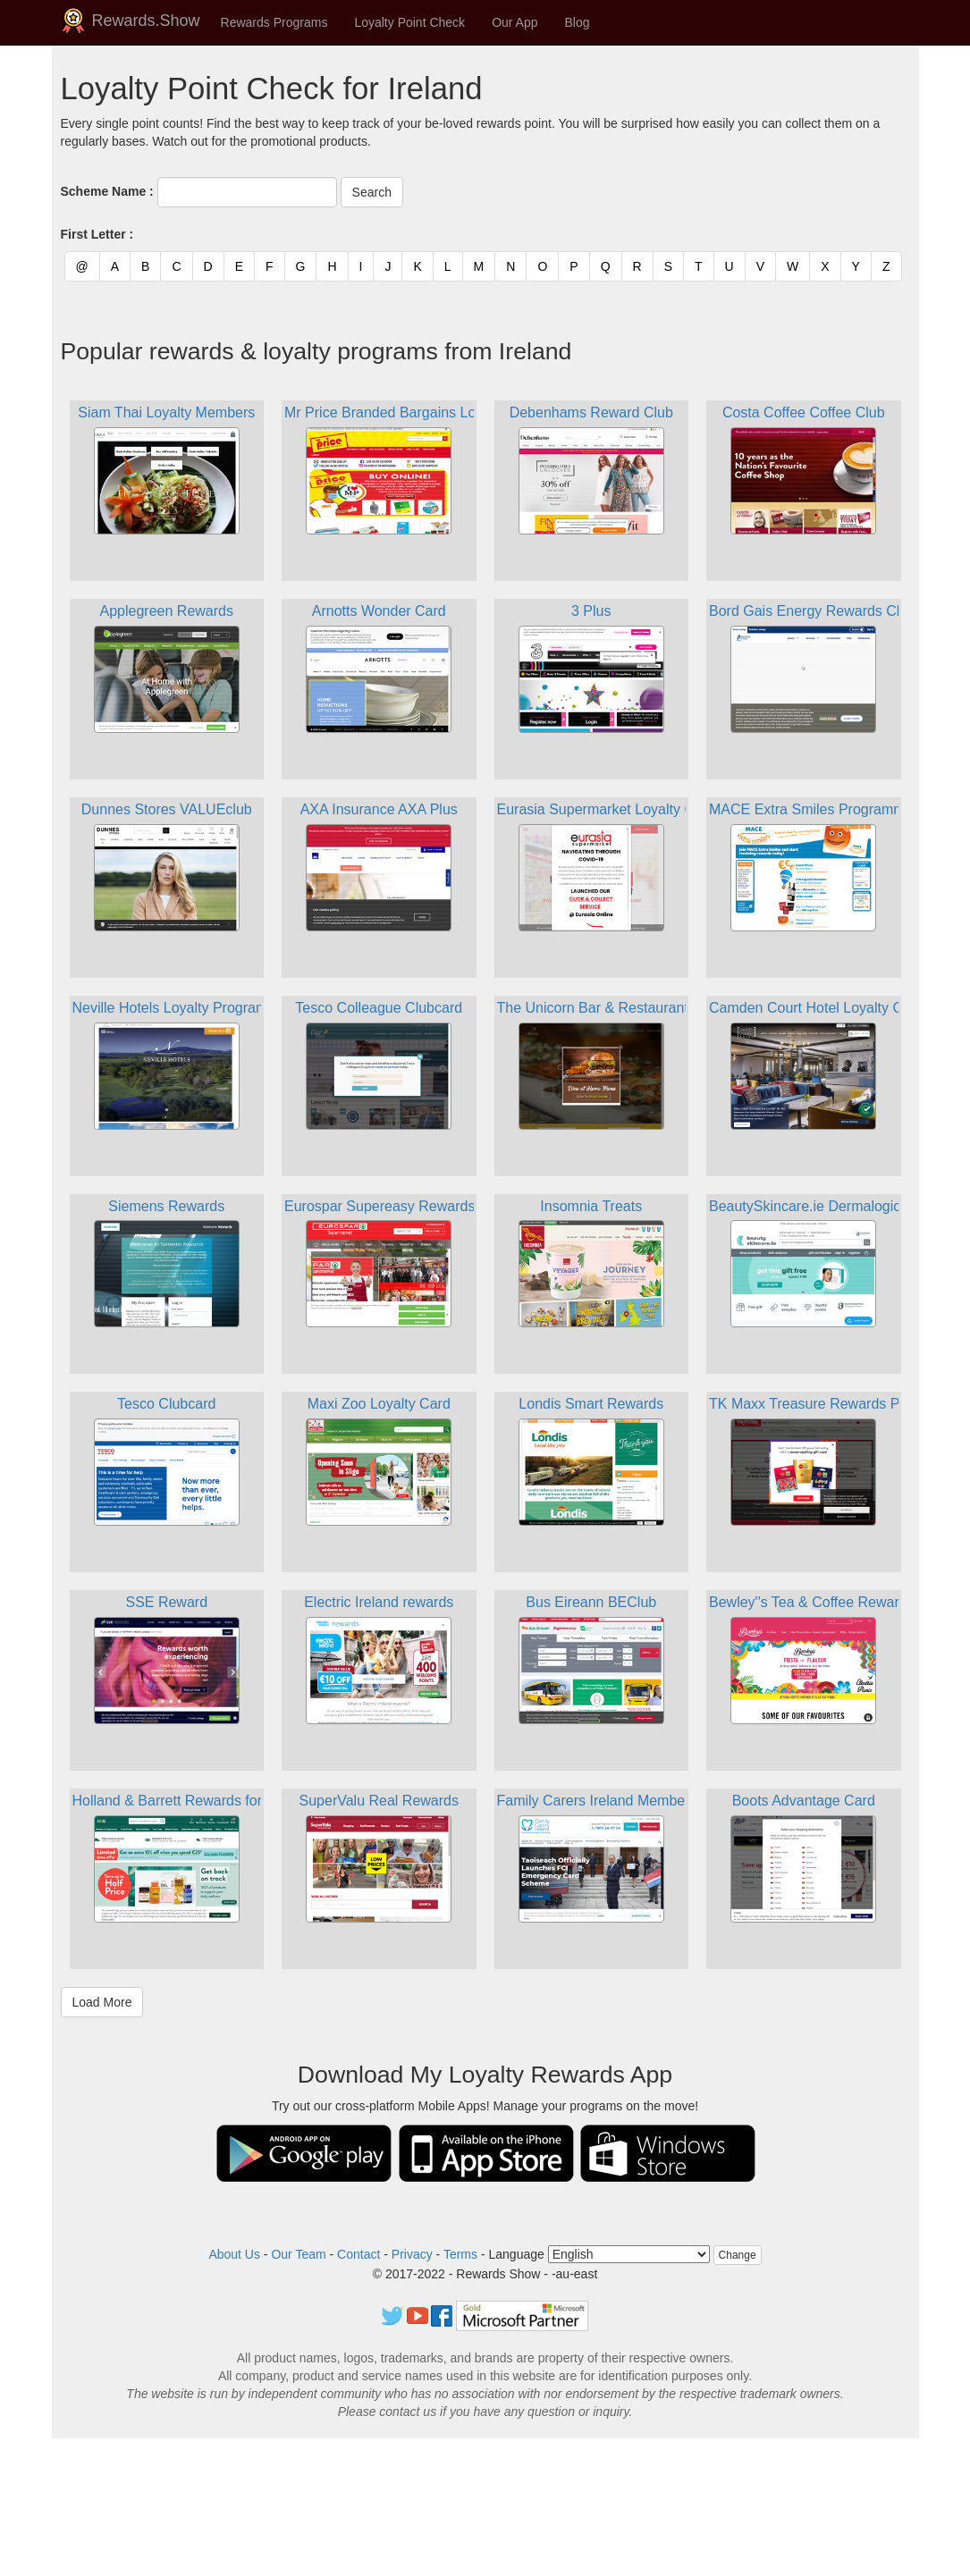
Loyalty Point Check (409, 22)
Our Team (298, 2254)
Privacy (412, 2254)
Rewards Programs (274, 22)
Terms (460, 2254)
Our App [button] (514, 22)
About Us (234, 2254)
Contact (358, 2254)
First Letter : (97, 234)
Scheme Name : (107, 191)
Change (737, 2255)
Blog (577, 22)
